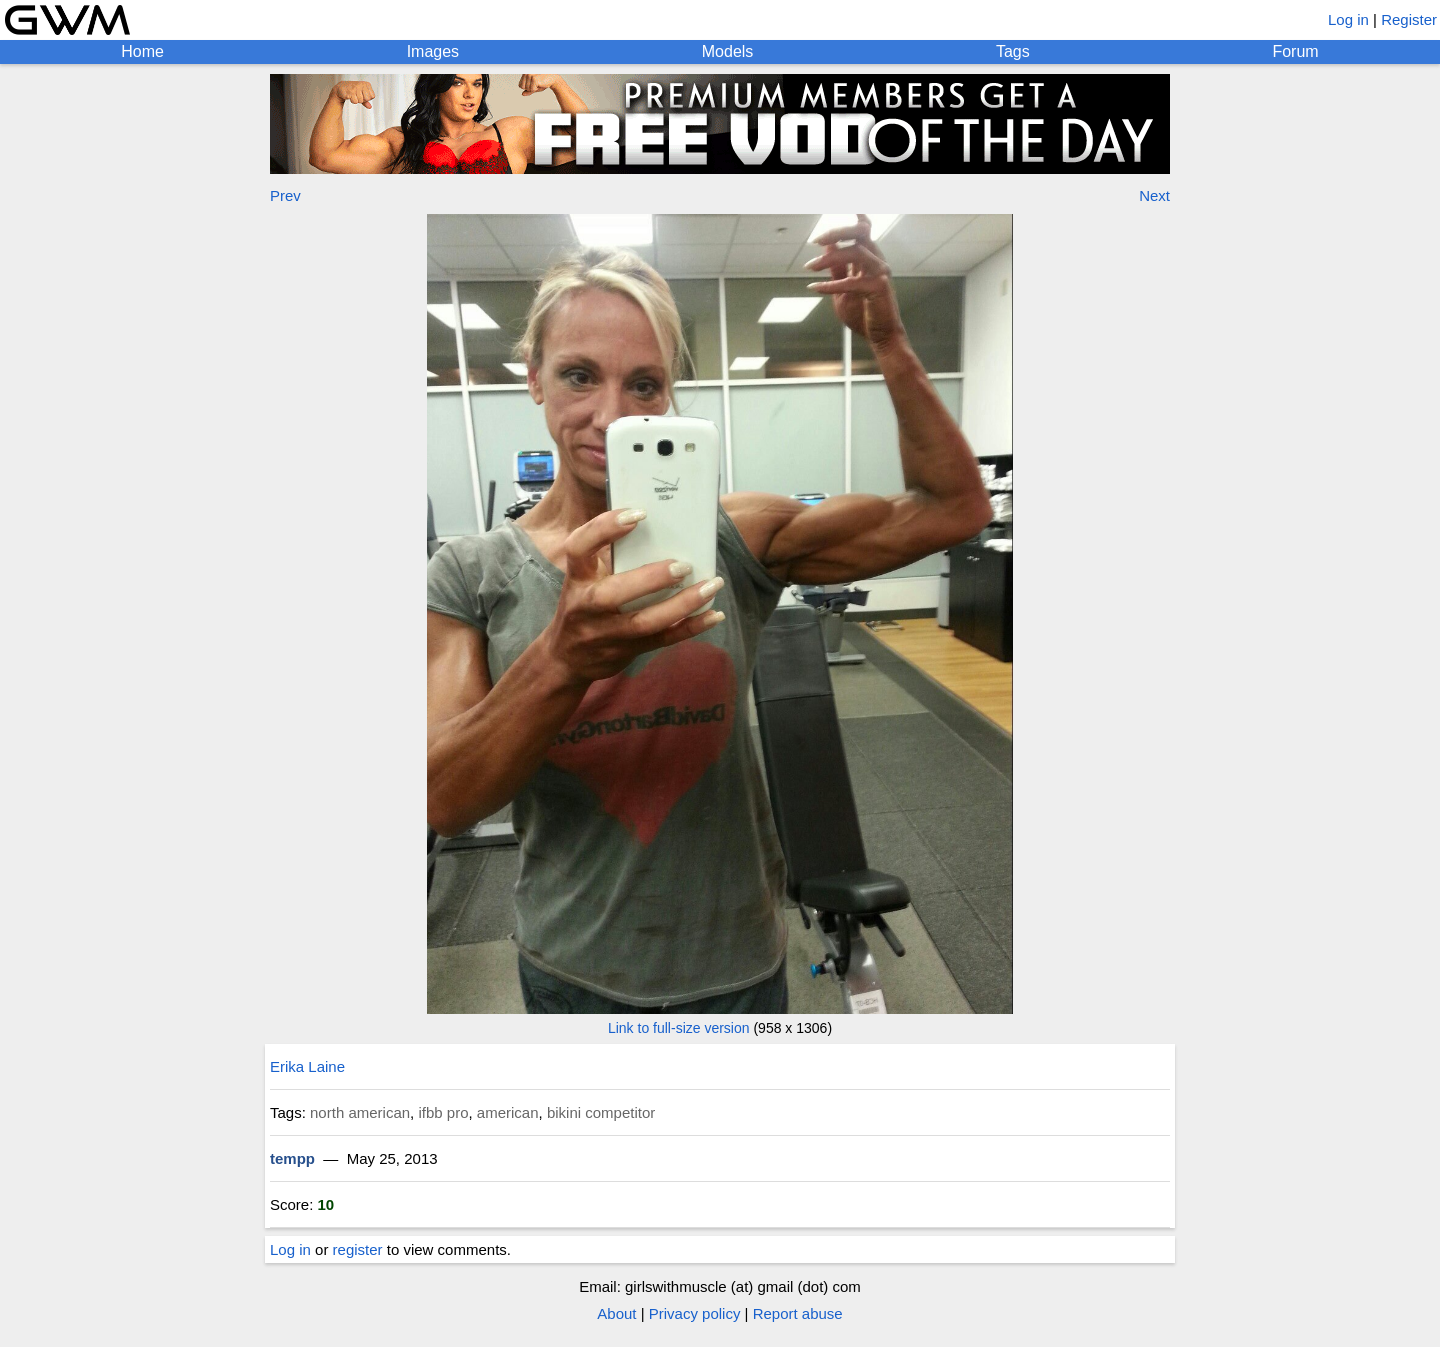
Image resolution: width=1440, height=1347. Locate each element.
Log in (1348, 19)
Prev (285, 195)
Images (433, 51)
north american (360, 1112)
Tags (1013, 51)
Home (142, 51)
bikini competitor (601, 1112)
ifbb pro (443, 1112)
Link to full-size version (679, 1028)
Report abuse (798, 1313)
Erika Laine (307, 1066)
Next (1154, 195)
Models (728, 51)
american (508, 1112)
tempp (292, 1158)
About (616, 1313)
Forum (1295, 51)
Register (1409, 19)
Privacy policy (695, 1313)
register (358, 1249)
